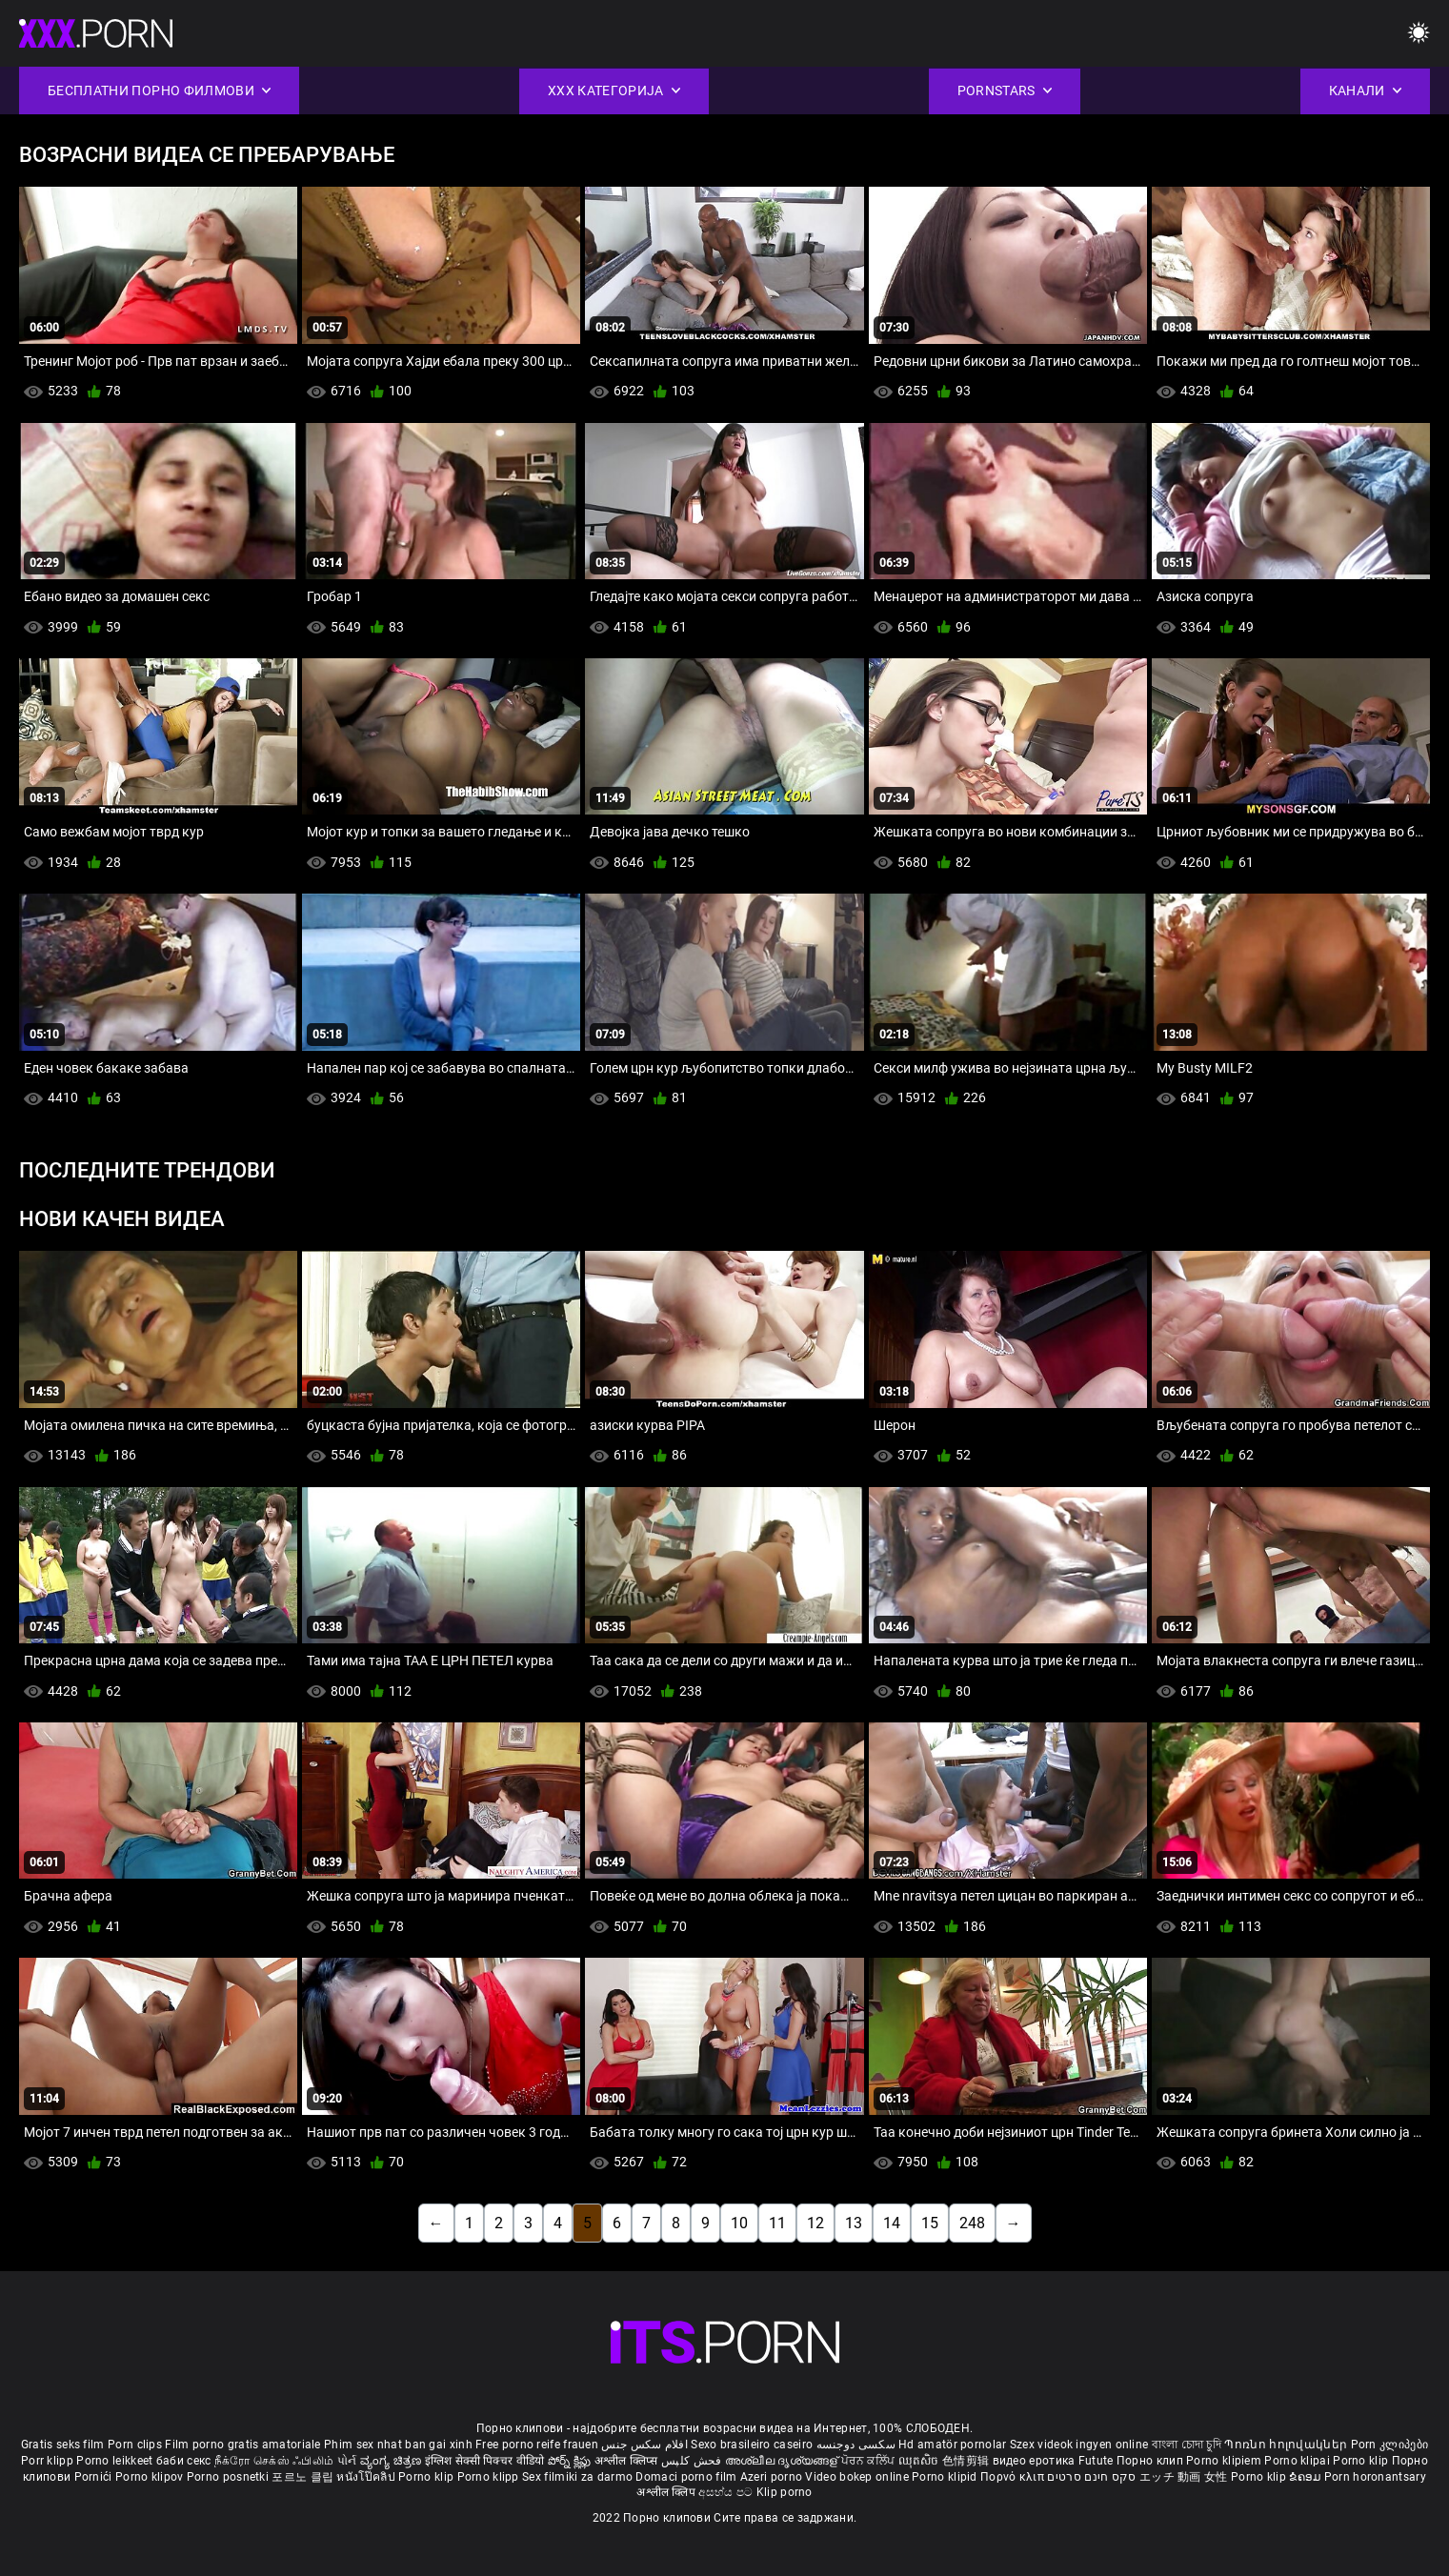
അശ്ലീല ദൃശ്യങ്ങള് (783, 2460)
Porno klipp (490, 2477)
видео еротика (1034, 2460)
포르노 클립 (304, 2477)
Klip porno (784, 2492)
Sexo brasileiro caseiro (752, 2444)
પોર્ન (347, 2460)
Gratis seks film (63, 2444)
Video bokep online (856, 2477)
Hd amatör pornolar (952, 2444)
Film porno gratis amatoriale (242, 2444)
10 (739, 2223)
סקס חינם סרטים (1091, 2477)
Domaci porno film (685, 2477)
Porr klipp (48, 2460)
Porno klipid (946, 2477)
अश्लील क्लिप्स (627, 2460)
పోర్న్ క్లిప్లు (571, 2460)
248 (972, 2223)
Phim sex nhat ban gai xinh (398, 2444)
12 (815, 2223)
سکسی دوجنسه (856, 2444)
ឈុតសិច (920, 2460)
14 (891, 2223)
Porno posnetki (229, 2477)
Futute (1096, 2460)
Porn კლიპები (1390, 2444)
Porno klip (1362, 2460)
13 (853, 2223)
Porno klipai (1298, 2460)
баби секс (183, 2460)
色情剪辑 (967, 2460)
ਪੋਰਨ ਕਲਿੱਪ (869, 2460)
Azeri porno (773, 2477)
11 (777, 2223)
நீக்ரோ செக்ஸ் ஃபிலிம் (274, 2460)
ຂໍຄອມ (1306, 2477)
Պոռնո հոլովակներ (1287, 2444)
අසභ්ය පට (726, 2492)
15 (929, 2223)
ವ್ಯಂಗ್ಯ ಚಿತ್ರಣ (392, 2460)
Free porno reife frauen (536, 2444)
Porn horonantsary (1375, 2477)
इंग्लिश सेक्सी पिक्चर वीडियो (485, 2460)
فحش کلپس (693, 2460)
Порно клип (1151, 2460)
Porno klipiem (1225, 2460)
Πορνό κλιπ (1013, 2477)
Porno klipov (151, 2477)
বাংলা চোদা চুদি (1186, 2444)
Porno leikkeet (116, 2460)
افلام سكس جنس (644, 2444)
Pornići (94, 2477)
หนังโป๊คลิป (367, 2477)
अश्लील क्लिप (667, 2492)
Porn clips (136, 2444)
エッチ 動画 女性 (1183, 2477)
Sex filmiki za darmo (577, 2477)
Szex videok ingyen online (1079, 2444)
